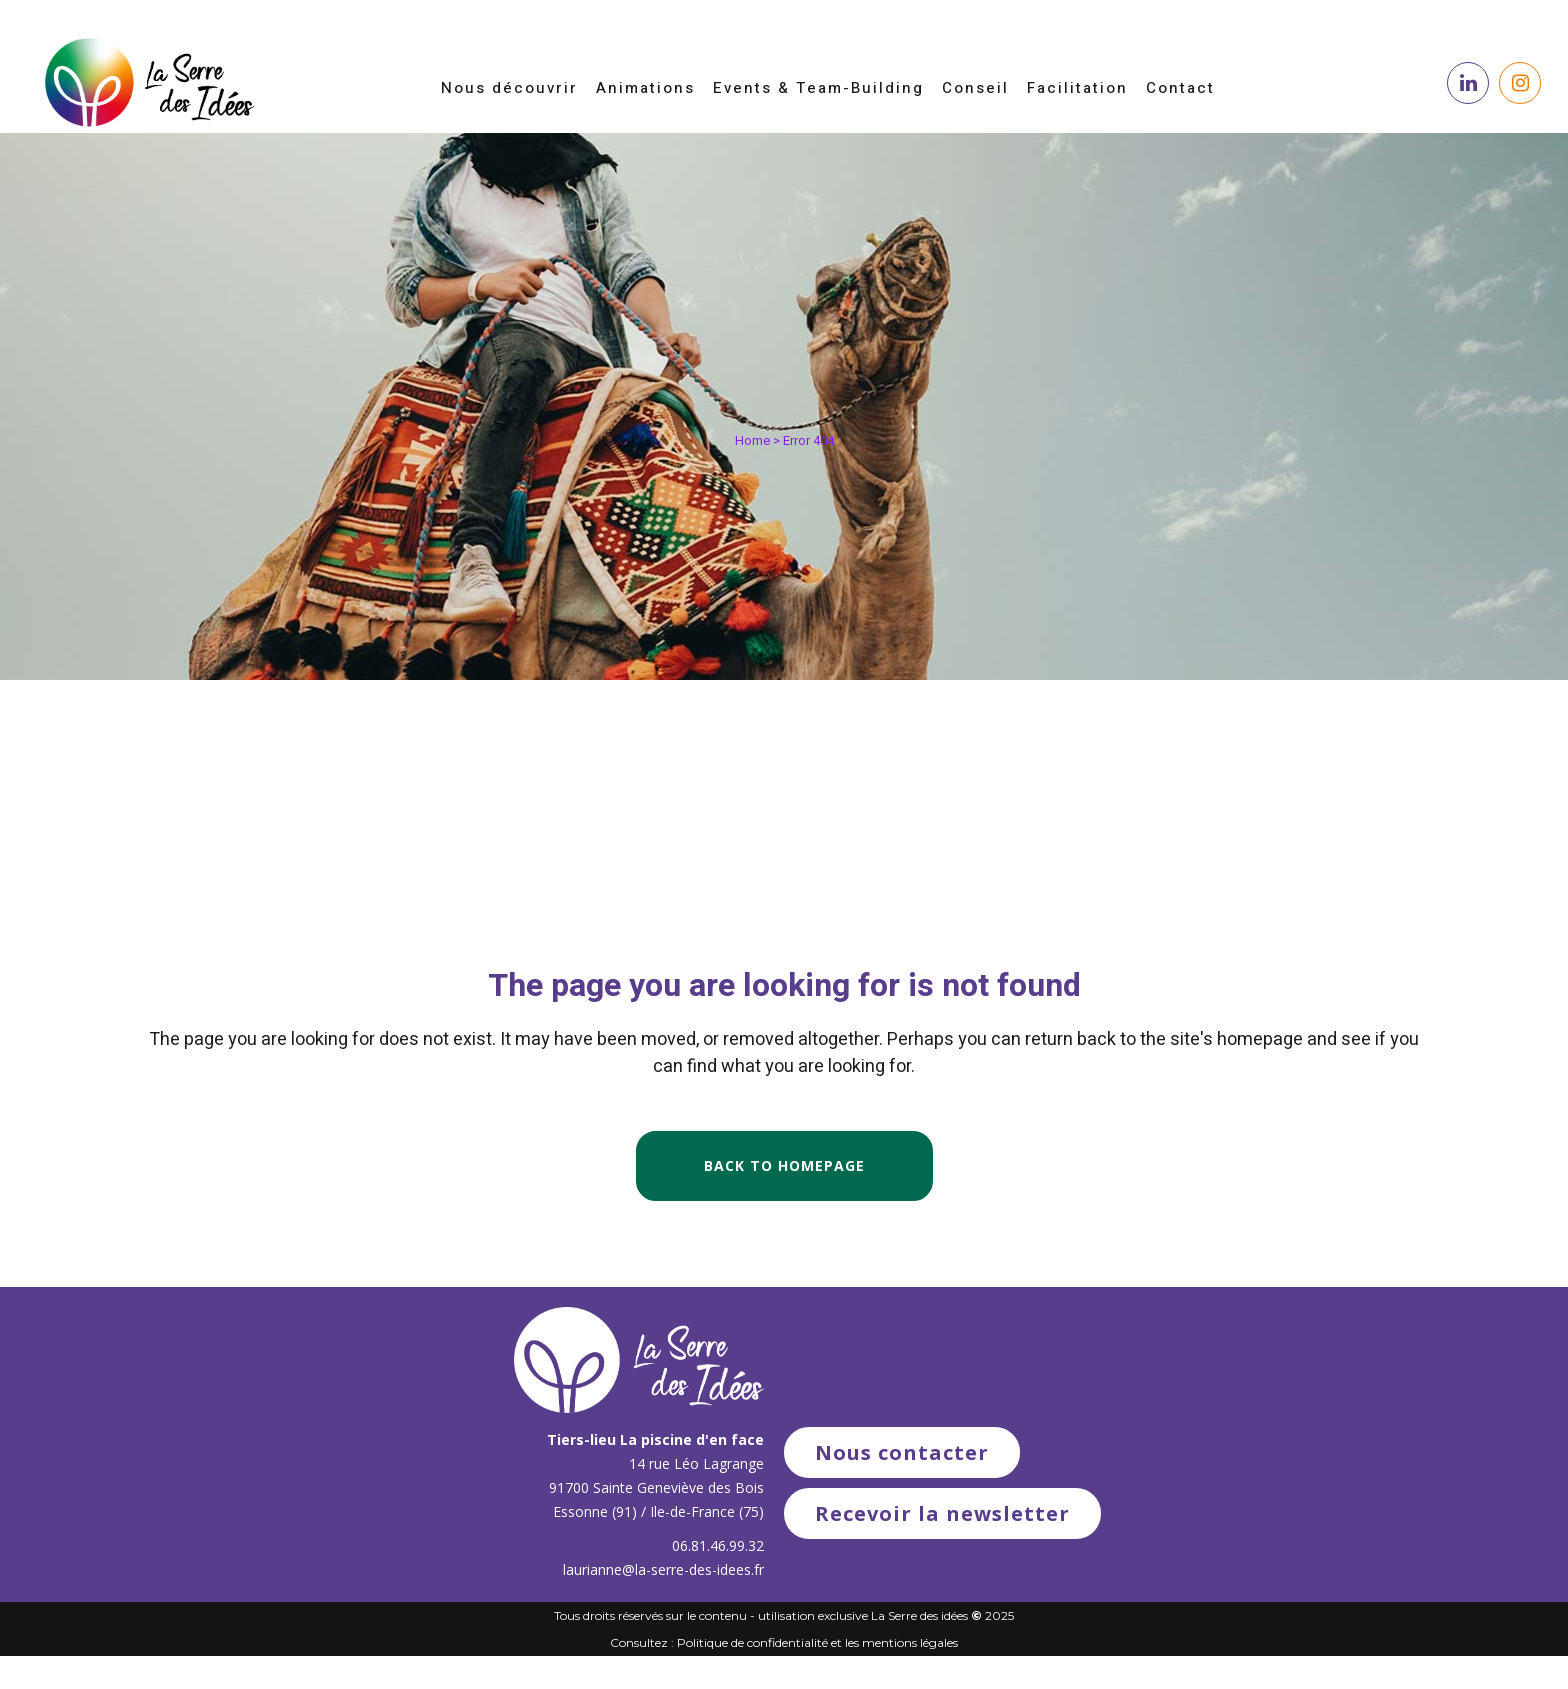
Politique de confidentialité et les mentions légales (817, 1642)
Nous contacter (902, 1452)
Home (752, 440)
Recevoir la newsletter (942, 1513)
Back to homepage (784, 1165)
